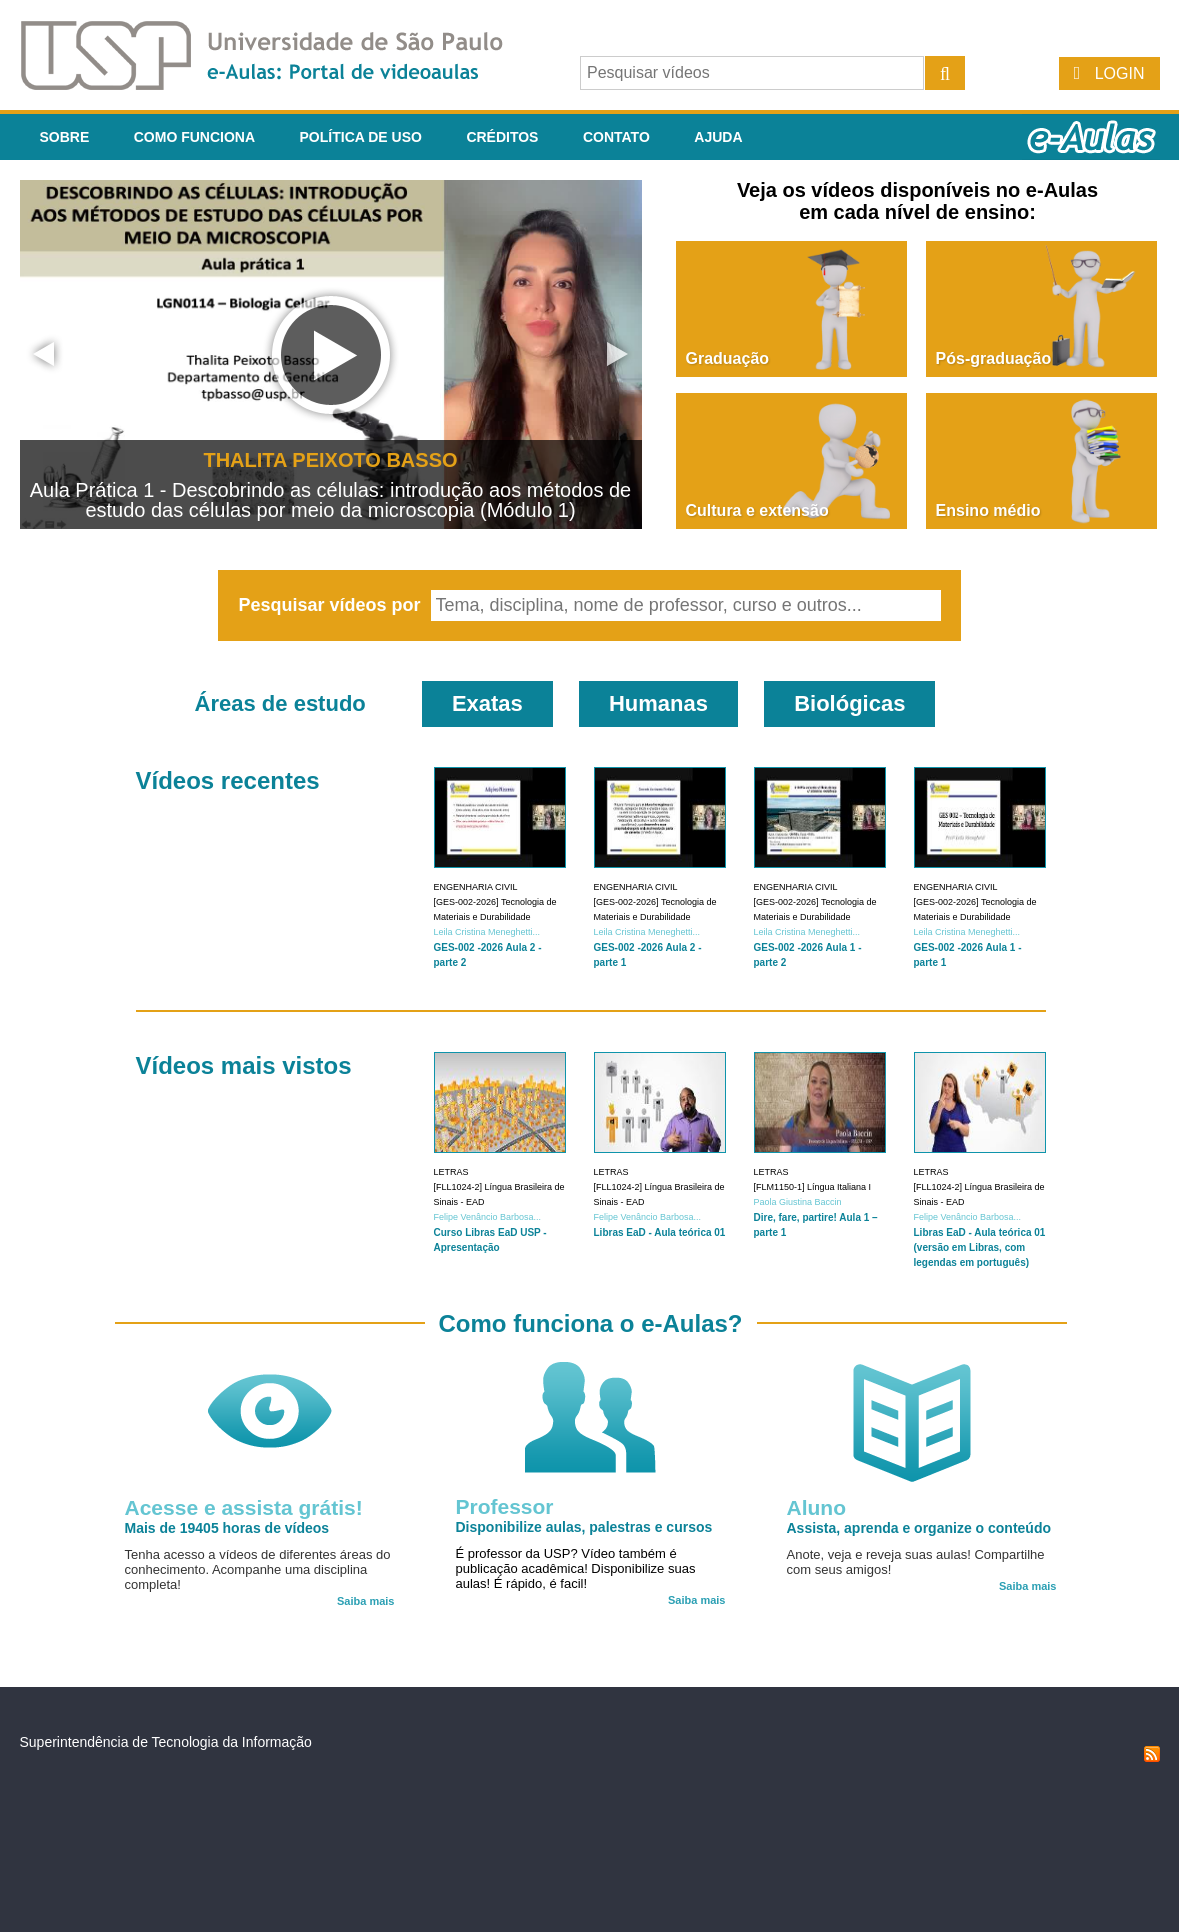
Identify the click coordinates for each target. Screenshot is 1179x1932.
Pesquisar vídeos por (331, 605)
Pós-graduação (994, 358)
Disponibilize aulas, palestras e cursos (584, 1527)
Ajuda (718, 137)
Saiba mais (365, 1601)
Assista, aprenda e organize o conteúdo (919, 1528)
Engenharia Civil (476, 887)
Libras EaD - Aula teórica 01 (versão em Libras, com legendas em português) (980, 1247)
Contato (616, 137)
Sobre (65, 137)
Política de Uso (361, 137)
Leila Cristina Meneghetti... (487, 932)
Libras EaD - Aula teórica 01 (660, 1232)
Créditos (502, 137)
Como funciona (194, 137)
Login (1120, 73)
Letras (451, 1172)
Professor (505, 1506)
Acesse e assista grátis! (244, 1507)
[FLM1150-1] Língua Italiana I (813, 1187)
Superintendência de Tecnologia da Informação (166, 1742)
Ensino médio (988, 510)
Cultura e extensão (757, 510)
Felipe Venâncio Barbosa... (488, 1217)
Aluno (816, 1507)
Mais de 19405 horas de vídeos (227, 1528)
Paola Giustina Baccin (798, 1202)
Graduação (728, 358)
